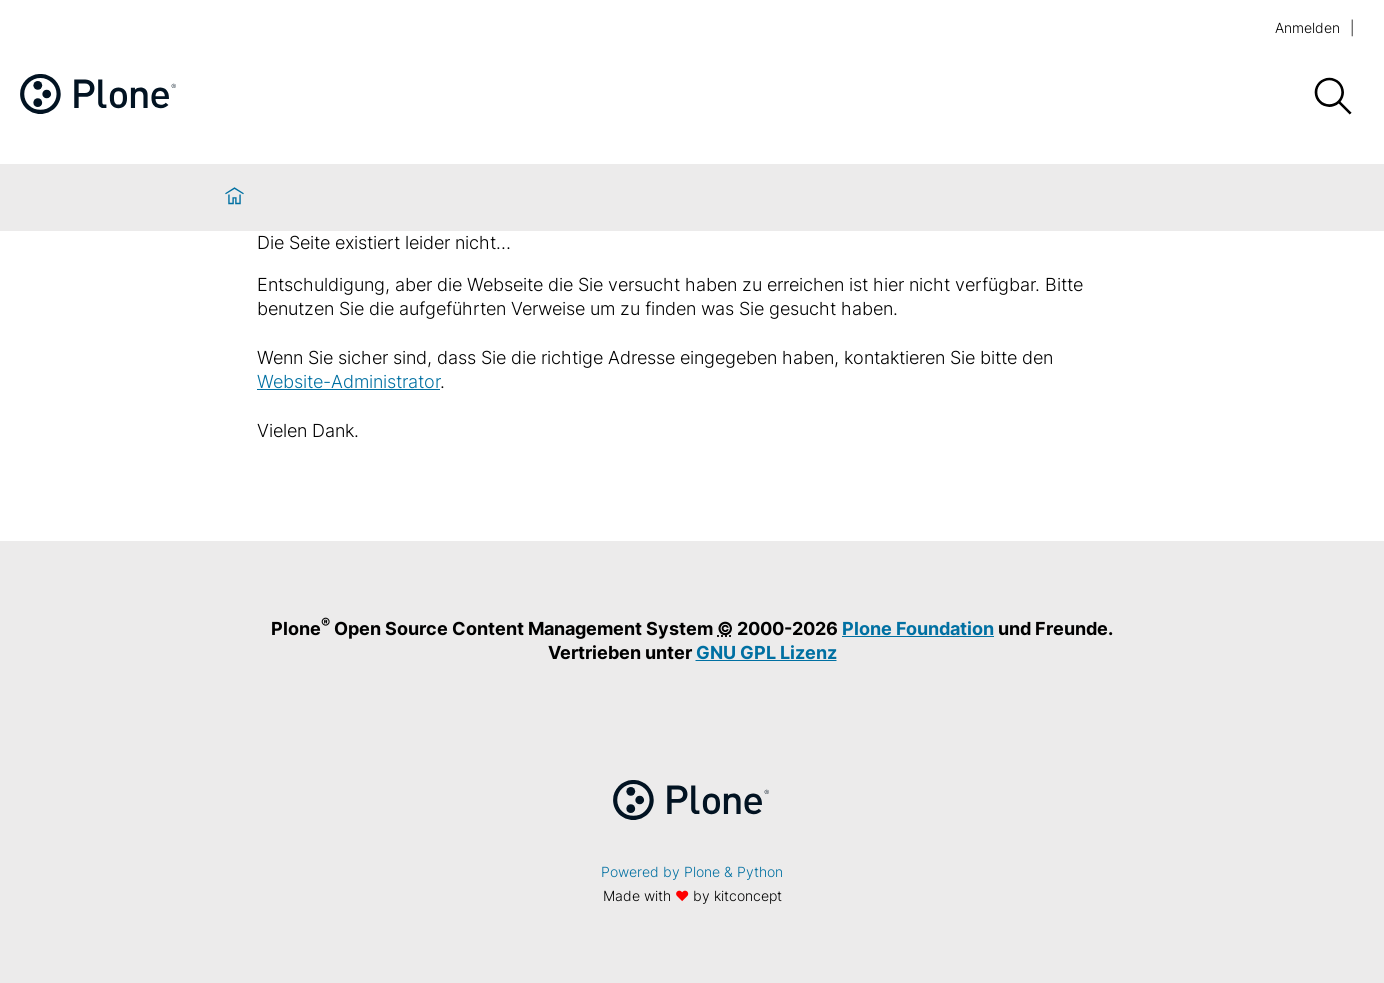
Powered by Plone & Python (692, 871)
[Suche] (1332, 97)
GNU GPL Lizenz (766, 652)
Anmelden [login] (1307, 27)
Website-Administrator (348, 381)
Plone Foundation (918, 628)
